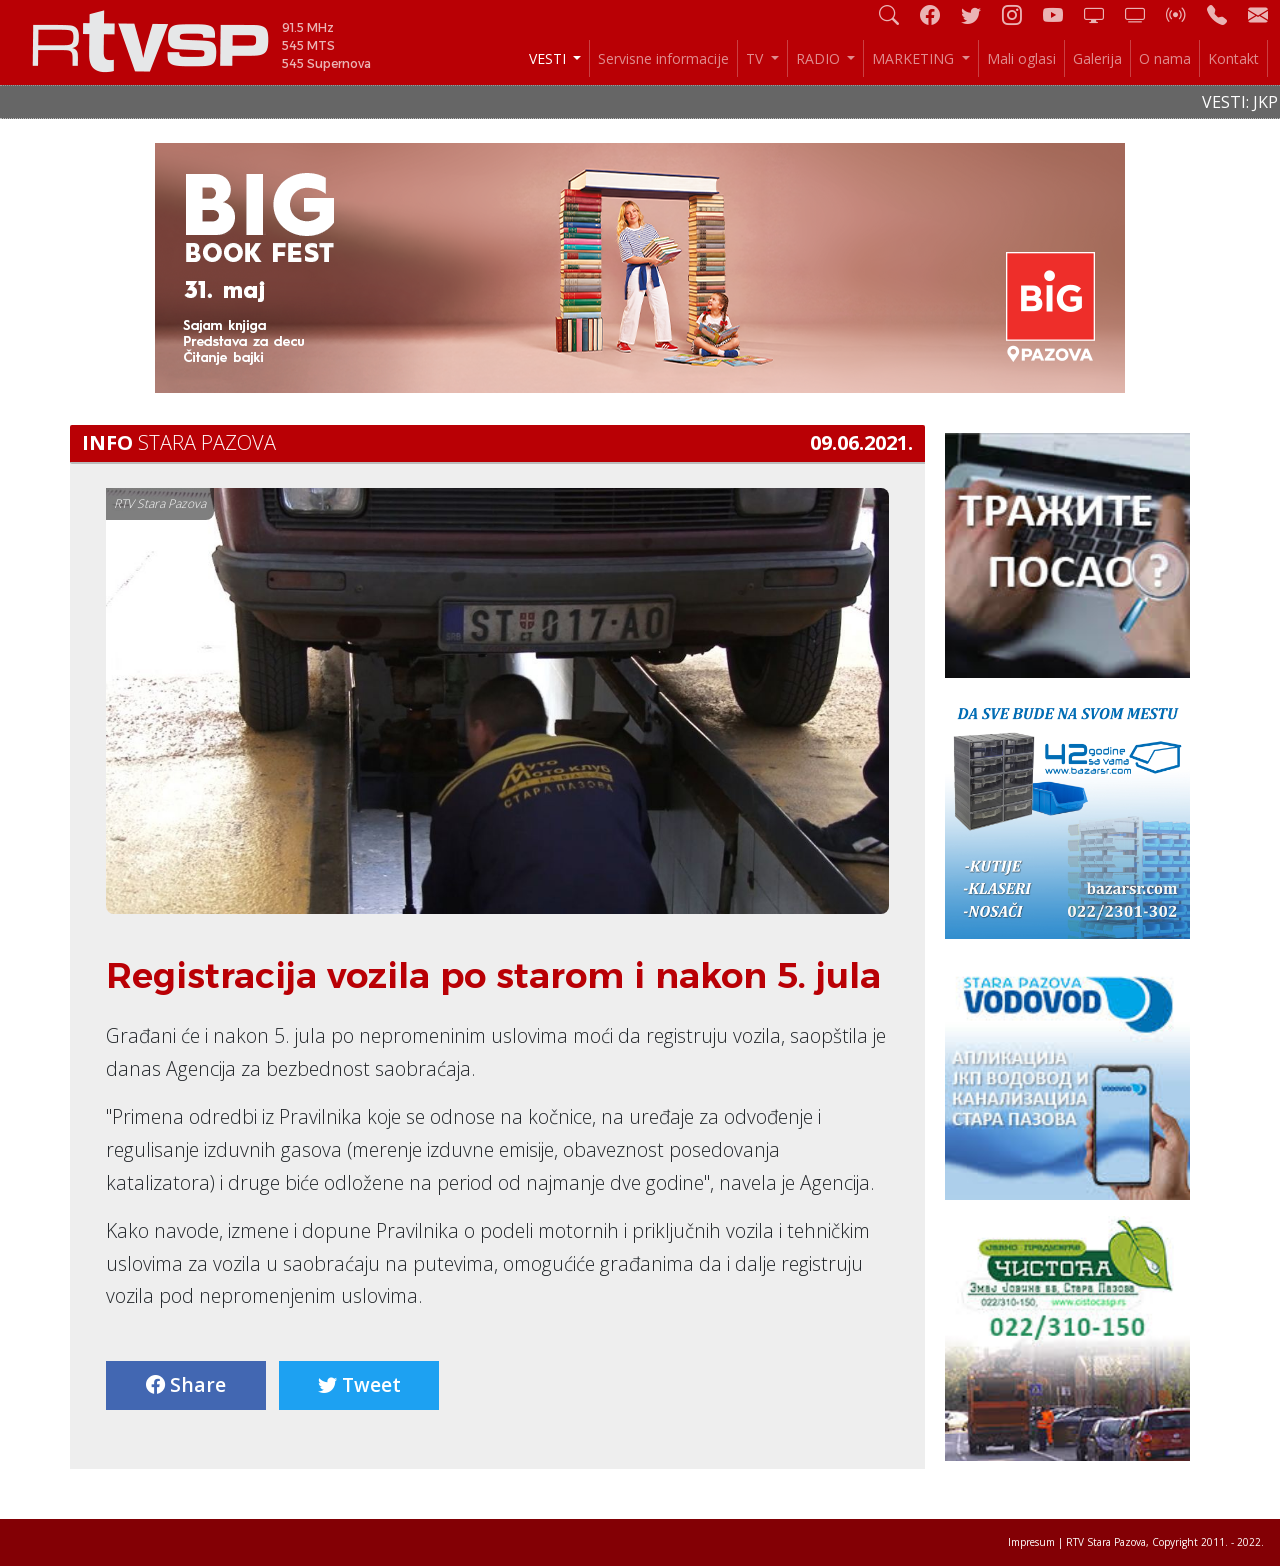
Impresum (1031, 1542)
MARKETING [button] (915, 58)
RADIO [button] (820, 58)
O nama (1165, 58)
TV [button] (756, 58)
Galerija (1097, 58)
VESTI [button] (549, 58)
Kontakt (1233, 58)
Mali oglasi (1021, 58)
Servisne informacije (663, 58)
